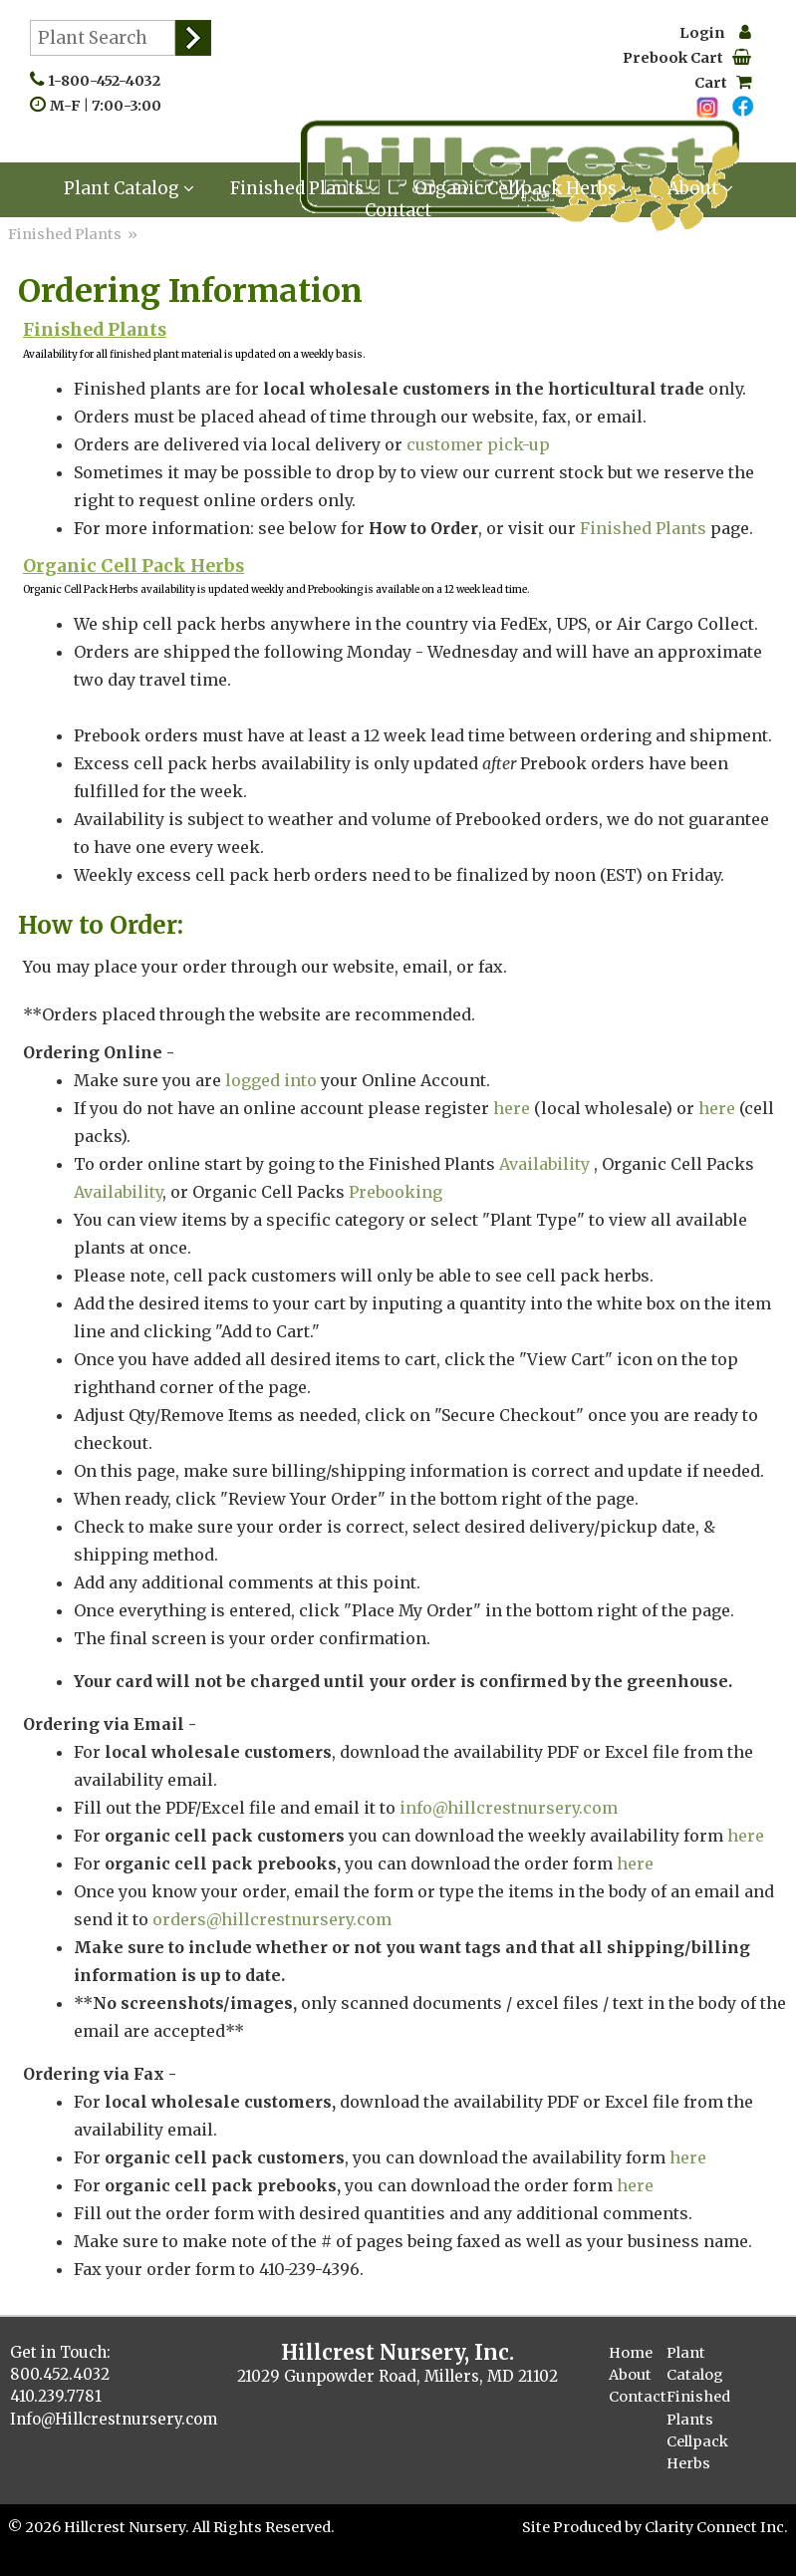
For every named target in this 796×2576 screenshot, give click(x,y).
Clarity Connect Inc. (716, 2527)
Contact (398, 210)
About (700, 188)
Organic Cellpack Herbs (523, 188)
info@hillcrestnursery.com (508, 1808)
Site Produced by (583, 2527)
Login (715, 33)
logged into (271, 1080)
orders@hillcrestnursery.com (272, 1919)
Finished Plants (304, 188)
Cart (722, 83)
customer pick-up (480, 444)
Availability (544, 1164)
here (511, 1108)
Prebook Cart (687, 58)
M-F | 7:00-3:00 (110, 106)
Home (631, 2353)
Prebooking (395, 1192)
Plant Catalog (129, 188)
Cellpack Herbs (697, 2452)
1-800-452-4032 (108, 81)
